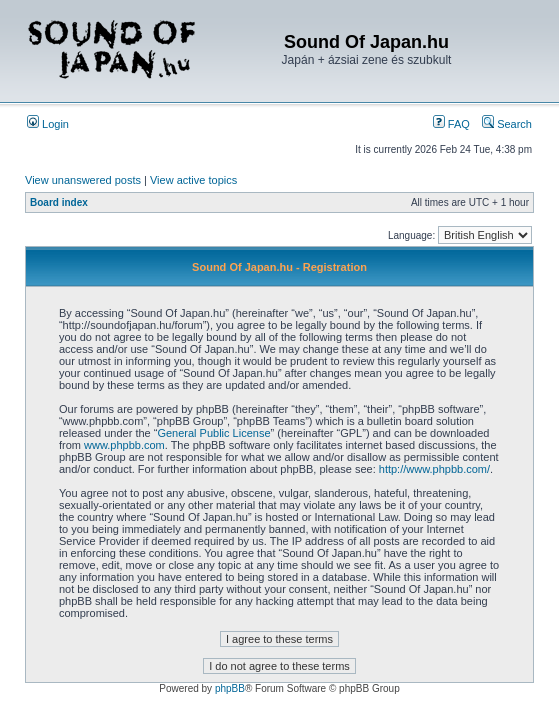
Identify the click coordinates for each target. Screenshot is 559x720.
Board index (59, 202)
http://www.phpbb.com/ (434, 469)
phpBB (230, 688)
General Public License (213, 433)
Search (507, 124)
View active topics (193, 180)
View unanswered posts (83, 180)
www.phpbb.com (124, 445)
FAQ (451, 124)
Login (48, 124)
